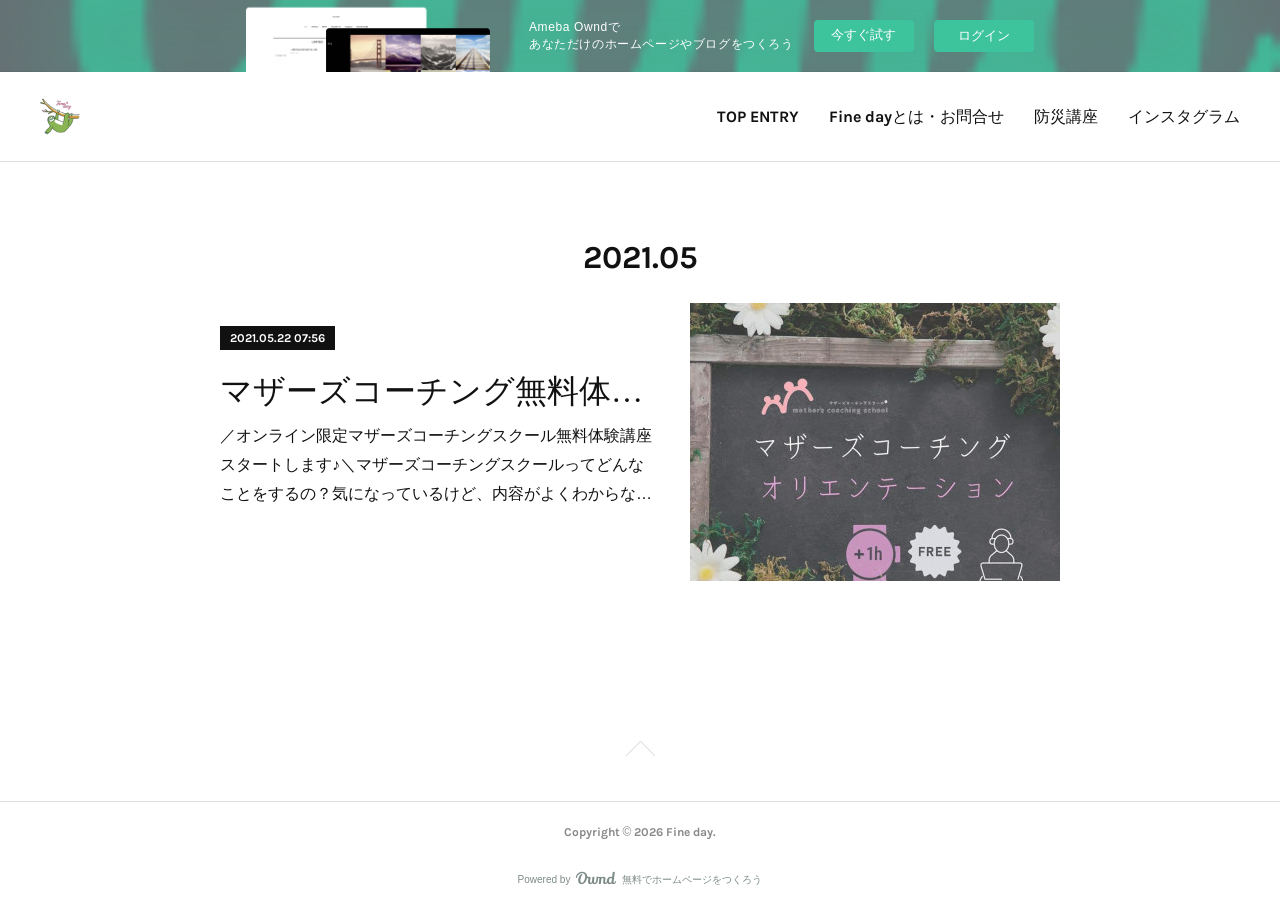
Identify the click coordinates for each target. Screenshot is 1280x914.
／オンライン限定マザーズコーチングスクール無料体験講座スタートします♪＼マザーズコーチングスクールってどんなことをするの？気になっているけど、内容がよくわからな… (436, 464)
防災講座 (1066, 116)
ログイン (984, 35)
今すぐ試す (863, 34)
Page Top (640, 752)
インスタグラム (1184, 116)
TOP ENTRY (758, 116)
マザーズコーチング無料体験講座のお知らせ (437, 391)
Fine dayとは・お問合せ (916, 116)
